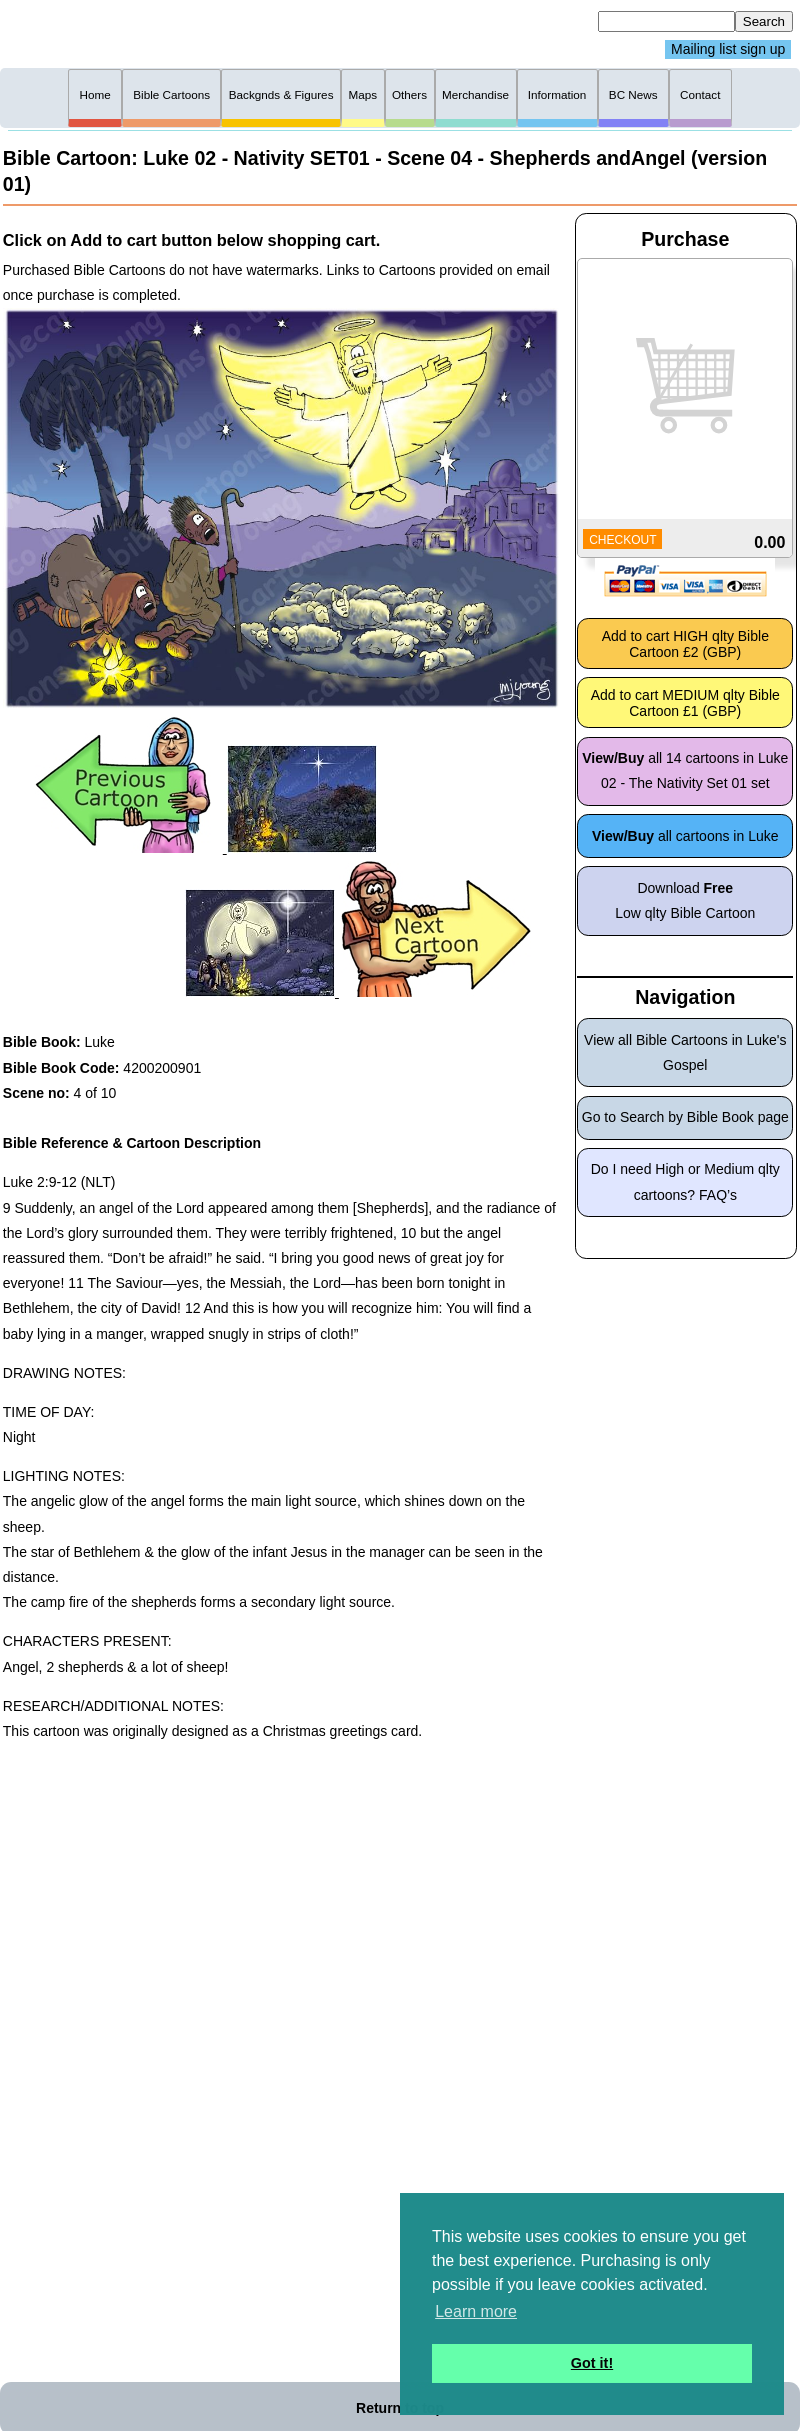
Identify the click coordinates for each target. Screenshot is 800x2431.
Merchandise (475, 94)
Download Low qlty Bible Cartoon (685, 900)
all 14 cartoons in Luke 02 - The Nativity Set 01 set (685, 770)
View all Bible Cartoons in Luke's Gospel (685, 1052)
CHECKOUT (622, 540)
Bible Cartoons (171, 94)
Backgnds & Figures (281, 94)
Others (409, 94)
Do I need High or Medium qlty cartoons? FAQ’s (685, 1181)
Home (95, 94)
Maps (362, 94)
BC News (633, 94)
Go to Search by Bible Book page (685, 1117)
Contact (700, 94)
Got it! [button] (592, 2363)
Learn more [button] (476, 2311)
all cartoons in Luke (685, 836)
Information (557, 94)
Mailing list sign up (728, 50)
